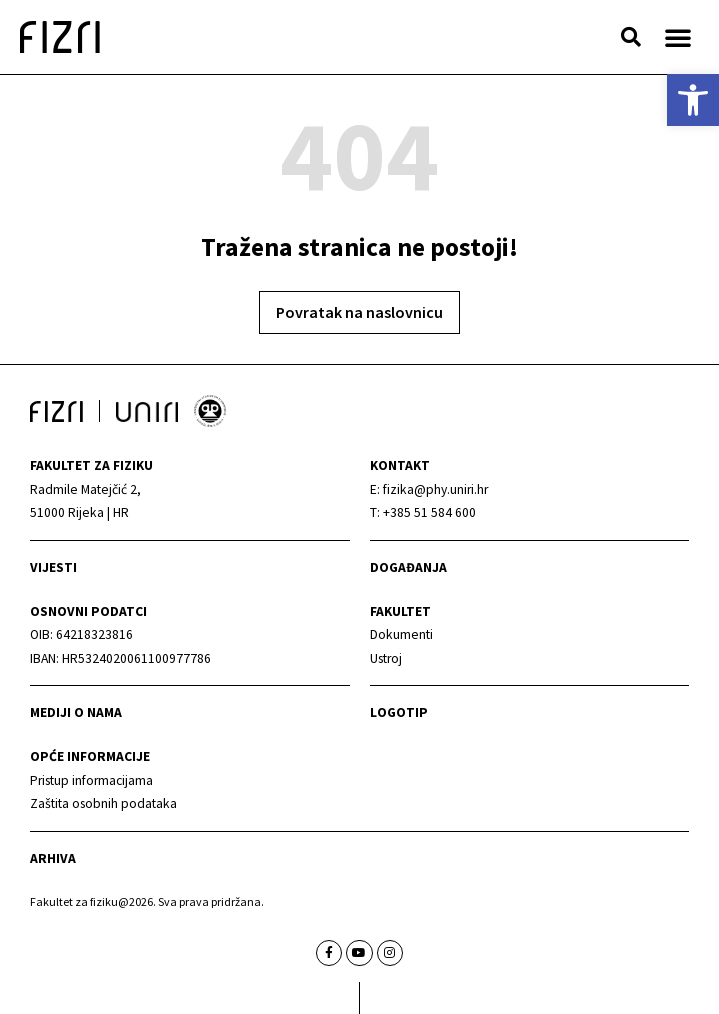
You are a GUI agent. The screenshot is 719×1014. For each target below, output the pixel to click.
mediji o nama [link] (76, 712)
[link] (693, 100)
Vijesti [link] (53, 567)
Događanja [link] (408, 567)
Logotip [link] (399, 712)
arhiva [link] (53, 858)
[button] (631, 37)
